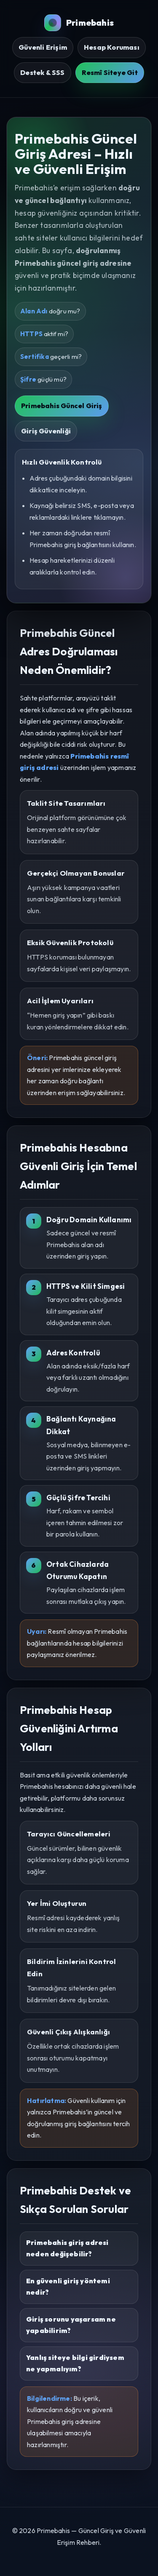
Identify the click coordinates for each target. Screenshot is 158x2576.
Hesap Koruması (111, 47)
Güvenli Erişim (43, 47)
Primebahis (79, 22)
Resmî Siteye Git (110, 72)
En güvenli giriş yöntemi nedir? (68, 2287)
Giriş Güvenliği (46, 431)
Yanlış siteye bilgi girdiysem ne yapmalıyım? (75, 2363)
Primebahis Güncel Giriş (61, 405)
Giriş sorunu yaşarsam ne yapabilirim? (71, 2325)
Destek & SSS (42, 72)
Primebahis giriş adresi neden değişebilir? (67, 2248)
